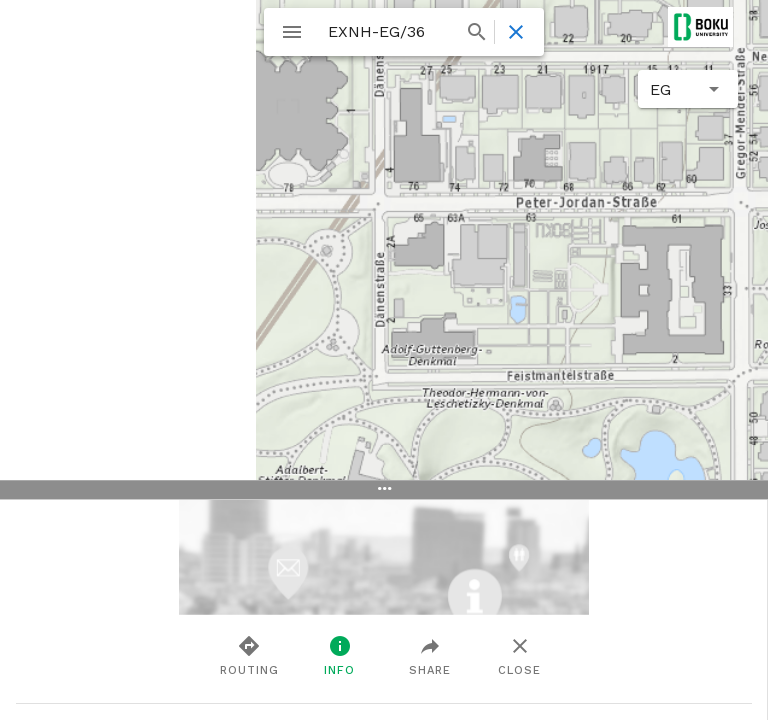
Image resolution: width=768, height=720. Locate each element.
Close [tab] (519, 654)
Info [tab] (339, 654)
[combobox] (405, 32)
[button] (688, 89)
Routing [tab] (249, 654)
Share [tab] (430, 654)
